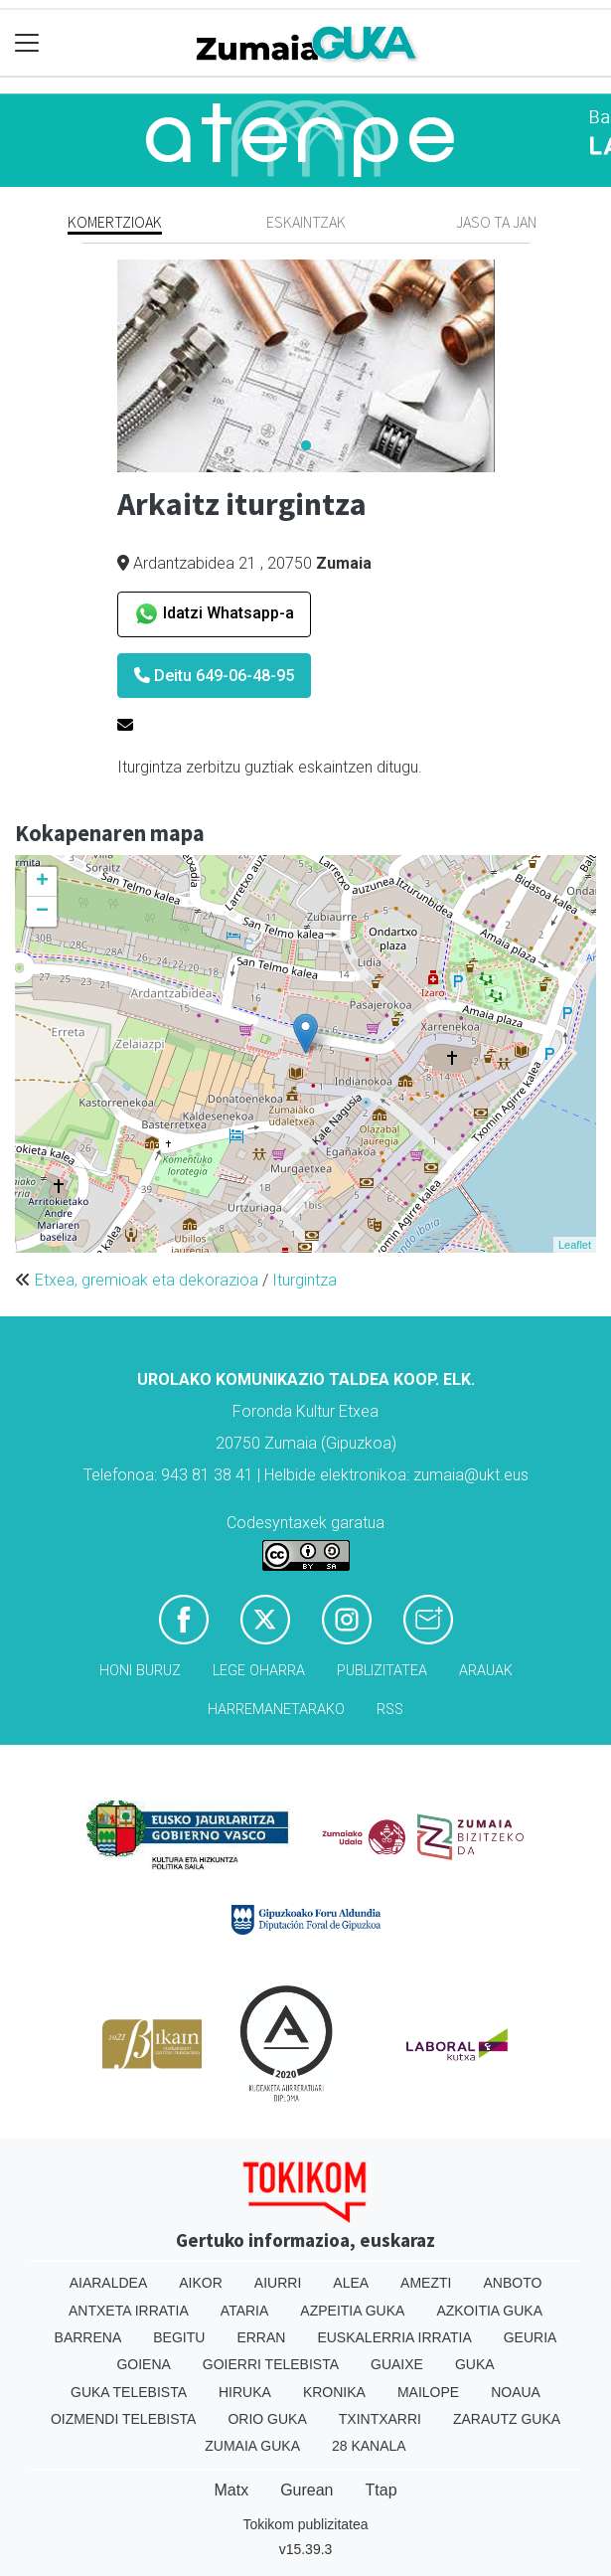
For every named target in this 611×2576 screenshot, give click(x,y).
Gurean (306, 2490)
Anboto (512, 2283)
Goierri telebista (271, 2364)
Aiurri (277, 2283)
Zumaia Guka (252, 2446)
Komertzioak (115, 222)
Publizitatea (382, 1670)
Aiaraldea (109, 2283)
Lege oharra (259, 1670)
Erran (260, 2337)
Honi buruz (140, 1670)
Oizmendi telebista (124, 2419)
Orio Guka (267, 2419)
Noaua (515, 2392)
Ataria (245, 2310)
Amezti (425, 2283)
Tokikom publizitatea (305, 2524)
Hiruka (245, 2392)
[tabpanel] (306, 365)
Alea (351, 2283)
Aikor (201, 2283)
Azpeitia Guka (352, 2310)
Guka (475, 2364)
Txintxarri (380, 2419)
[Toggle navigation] (27, 43)
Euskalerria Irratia (394, 2337)
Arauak (486, 1670)
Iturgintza (304, 1280)
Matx (231, 2490)
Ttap (381, 2490)
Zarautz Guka (506, 2419)
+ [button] (42, 882)
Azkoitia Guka (489, 2310)
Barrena (88, 2337)
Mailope (428, 2392)
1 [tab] (306, 446)
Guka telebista (129, 2392)
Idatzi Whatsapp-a (214, 613)
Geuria (530, 2337)
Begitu (179, 2337)
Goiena (143, 2364)
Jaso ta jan (496, 222)
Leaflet (574, 1245)
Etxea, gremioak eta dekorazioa (146, 1280)
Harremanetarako (276, 1709)
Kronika (334, 2392)
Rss (390, 1709)
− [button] (42, 912)
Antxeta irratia (129, 2310)
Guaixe (397, 2364)
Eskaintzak (306, 222)
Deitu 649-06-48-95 (214, 675)
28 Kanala (369, 2446)
